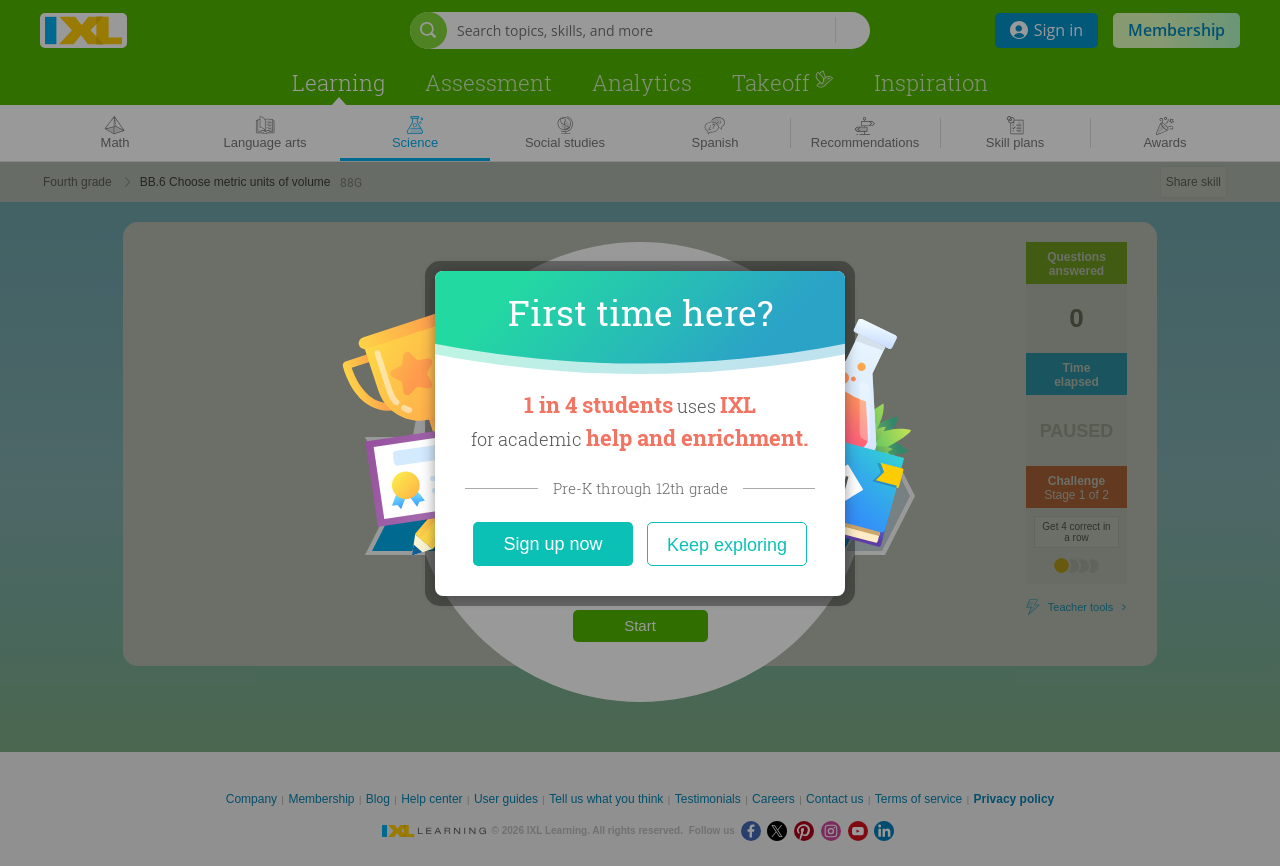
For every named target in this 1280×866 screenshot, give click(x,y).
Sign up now (552, 544)
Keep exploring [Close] (727, 545)
